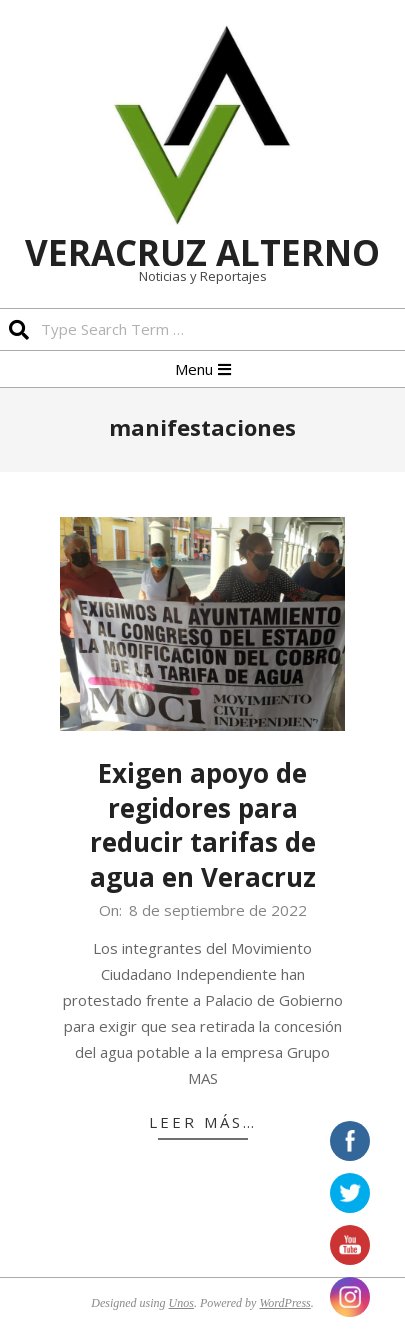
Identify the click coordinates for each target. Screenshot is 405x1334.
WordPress (284, 1303)
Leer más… (203, 1122)
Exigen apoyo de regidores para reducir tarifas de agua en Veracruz (203, 825)
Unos (181, 1303)
